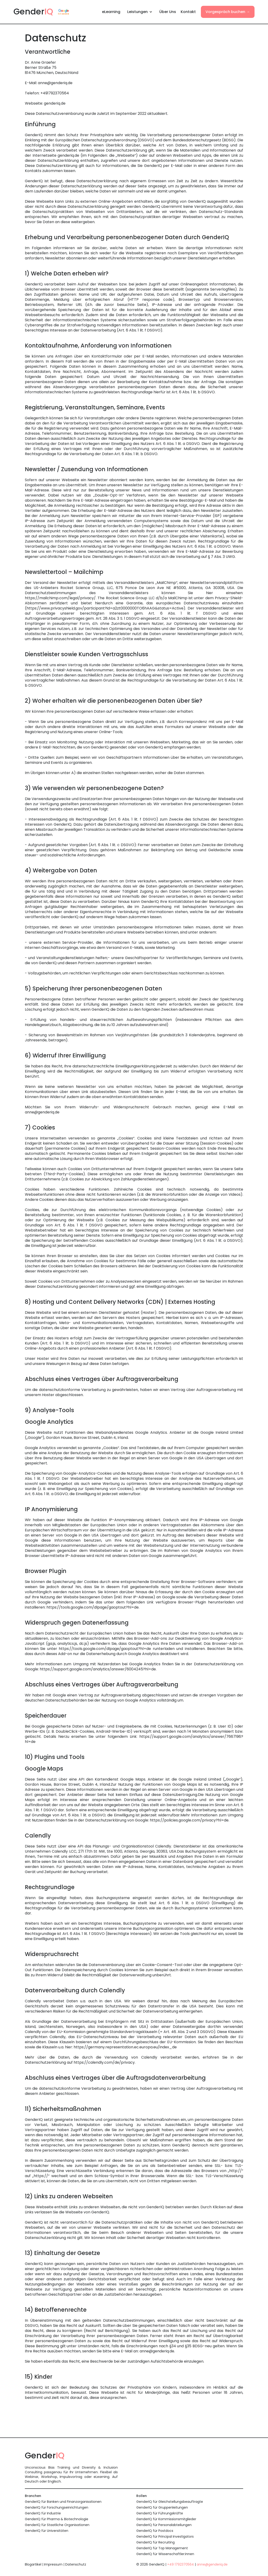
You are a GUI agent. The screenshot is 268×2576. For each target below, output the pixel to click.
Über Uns (167, 11)
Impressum (53, 2564)
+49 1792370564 (180, 2564)
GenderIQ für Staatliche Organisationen (57, 2525)
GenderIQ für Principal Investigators (165, 2536)
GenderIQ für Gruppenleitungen (162, 2507)
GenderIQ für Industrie (43, 2513)
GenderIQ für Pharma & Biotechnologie (56, 2519)
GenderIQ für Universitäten (46, 2530)
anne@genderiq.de (212, 2564)
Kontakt (188, 11)
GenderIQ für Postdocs (154, 2530)
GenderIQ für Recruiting (155, 2542)
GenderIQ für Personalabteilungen (164, 2525)
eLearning (111, 11)
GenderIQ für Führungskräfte (159, 2513)
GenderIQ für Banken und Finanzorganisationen (63, 2501)
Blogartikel (33, 2564)
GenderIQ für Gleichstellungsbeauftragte (169, 2501)
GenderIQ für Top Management (162, 2548)
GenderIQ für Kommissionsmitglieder (166, 2519)
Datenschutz (75, 2564)
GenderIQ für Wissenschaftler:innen (165, 2554)
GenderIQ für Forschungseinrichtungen (56, 2507)
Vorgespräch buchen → (228, 11)
